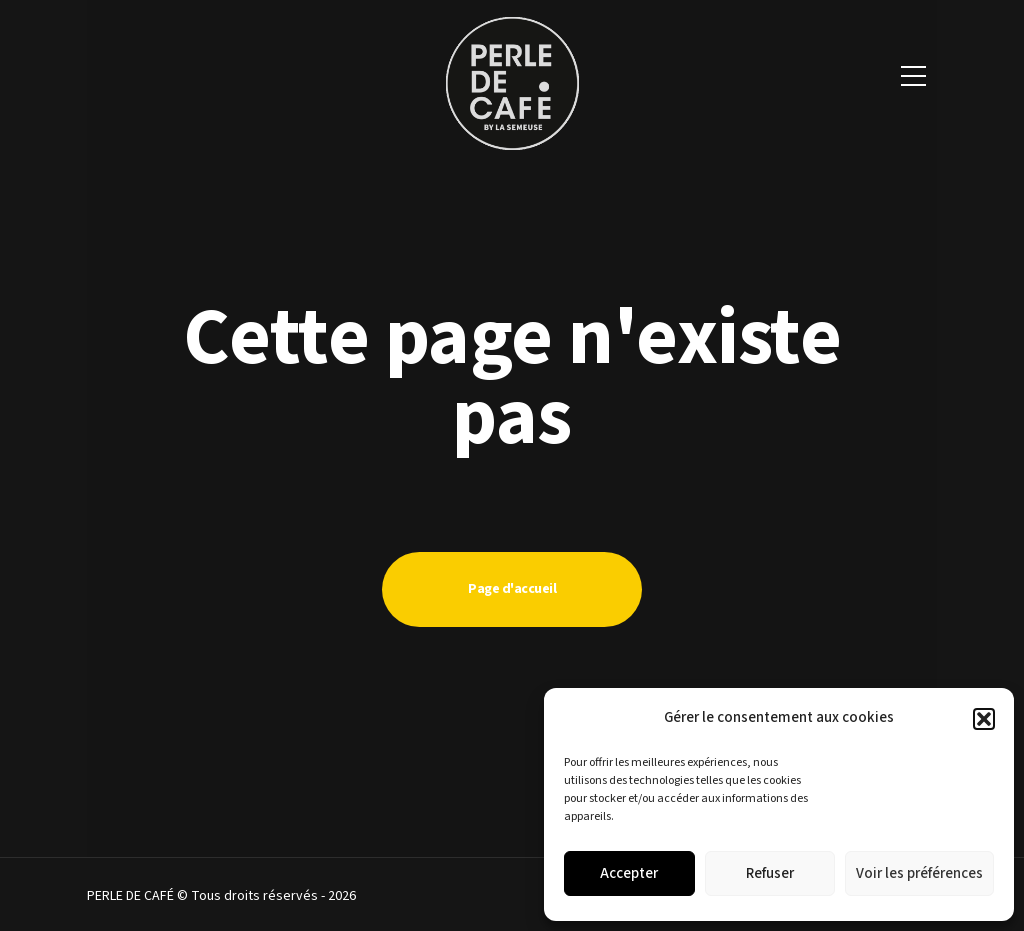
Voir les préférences (919, 873)
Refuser (770, 873)
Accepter (629, 873)
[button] (984, 719)
